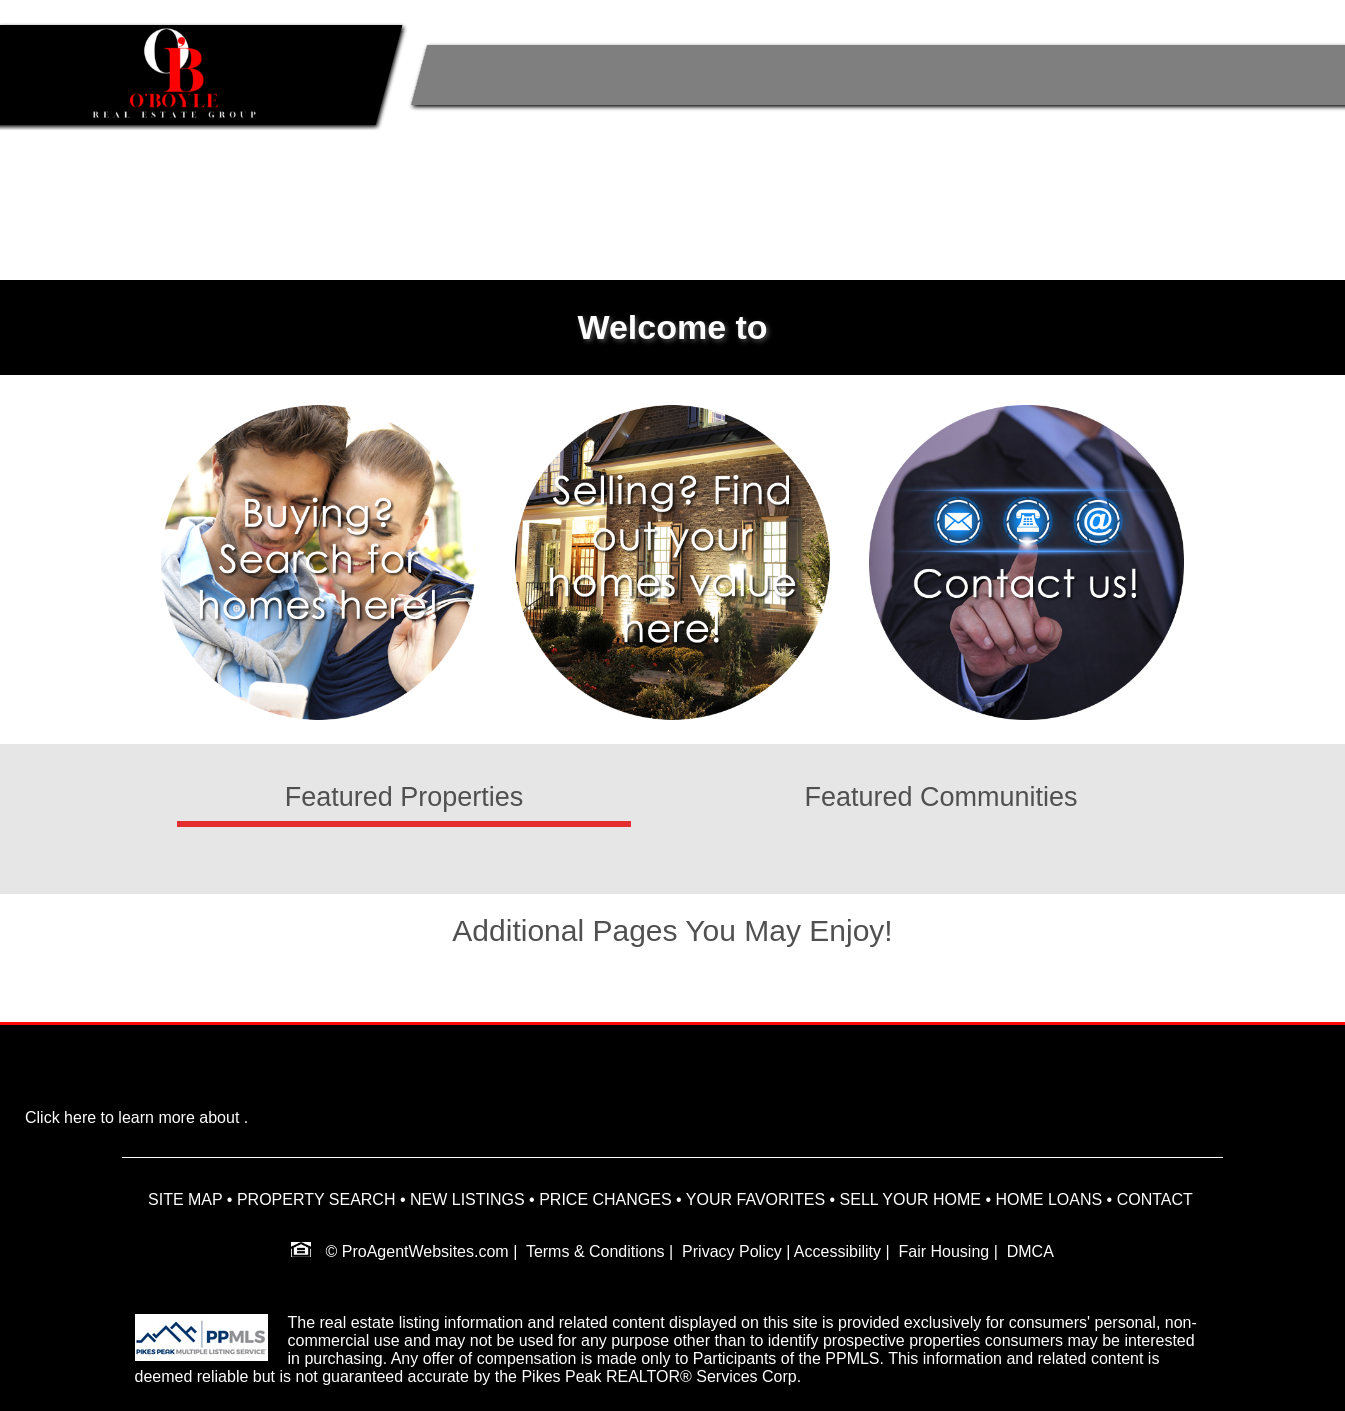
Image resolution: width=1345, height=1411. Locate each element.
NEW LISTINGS (467, 1199)
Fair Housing (944, 1251)
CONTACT (1155, 1199)
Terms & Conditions (595, 1251)
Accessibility (837, 1251)
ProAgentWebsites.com (425, 1251)
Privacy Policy (732, 1251)
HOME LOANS (1048, 1199)
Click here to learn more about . (136, 1117)
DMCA (1030, 1251)
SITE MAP (185, 1199)
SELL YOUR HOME (910, 1199)
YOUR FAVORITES (755, 1199)
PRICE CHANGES (605, 1199)
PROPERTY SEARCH (316, 1199)
